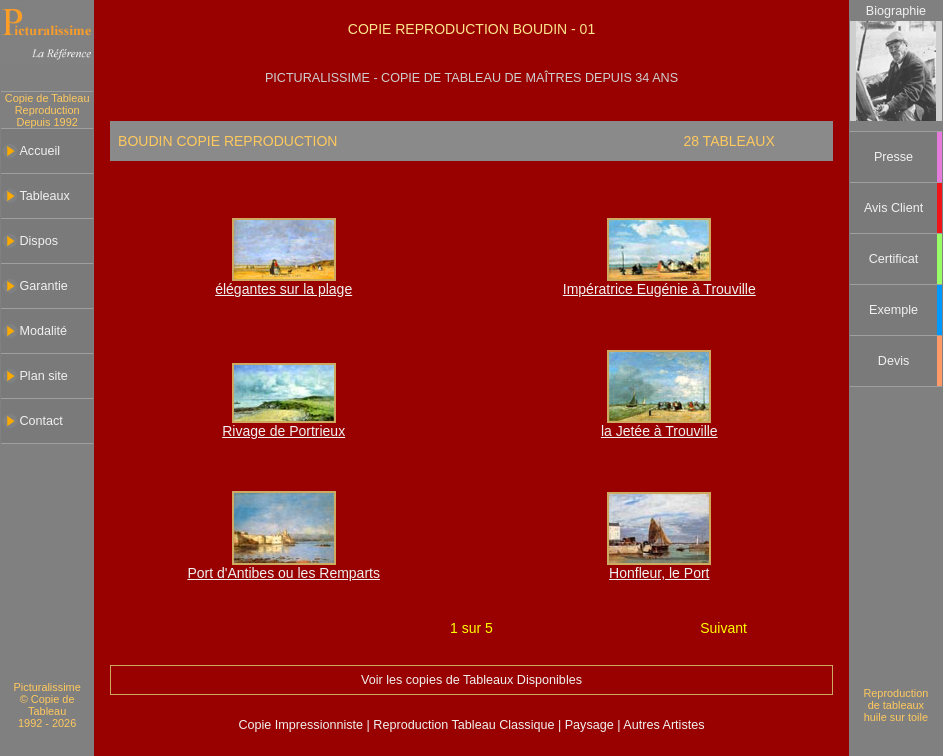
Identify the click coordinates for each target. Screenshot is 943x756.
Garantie (43, 286)
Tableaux (44, 196)
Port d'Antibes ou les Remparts (283, 573)
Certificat (894, 259)
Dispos (38, 241)
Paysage (591, 725)
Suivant (723, 628)
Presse (893, 157)
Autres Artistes (663, 725)
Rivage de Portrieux (283, 431)
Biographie (896, 11)
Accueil (39, 151)
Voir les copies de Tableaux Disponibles (471, 680)
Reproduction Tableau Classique (464, 725)
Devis (894, 361)
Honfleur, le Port (659, 573)
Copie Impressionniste (302, 725)
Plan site (43, 376)
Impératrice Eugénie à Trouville (659, 289)
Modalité (43, 331)
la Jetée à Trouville (659, 431)
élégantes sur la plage (283, 289)
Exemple (893, 310)
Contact (40, 421)
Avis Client (893, 208)
